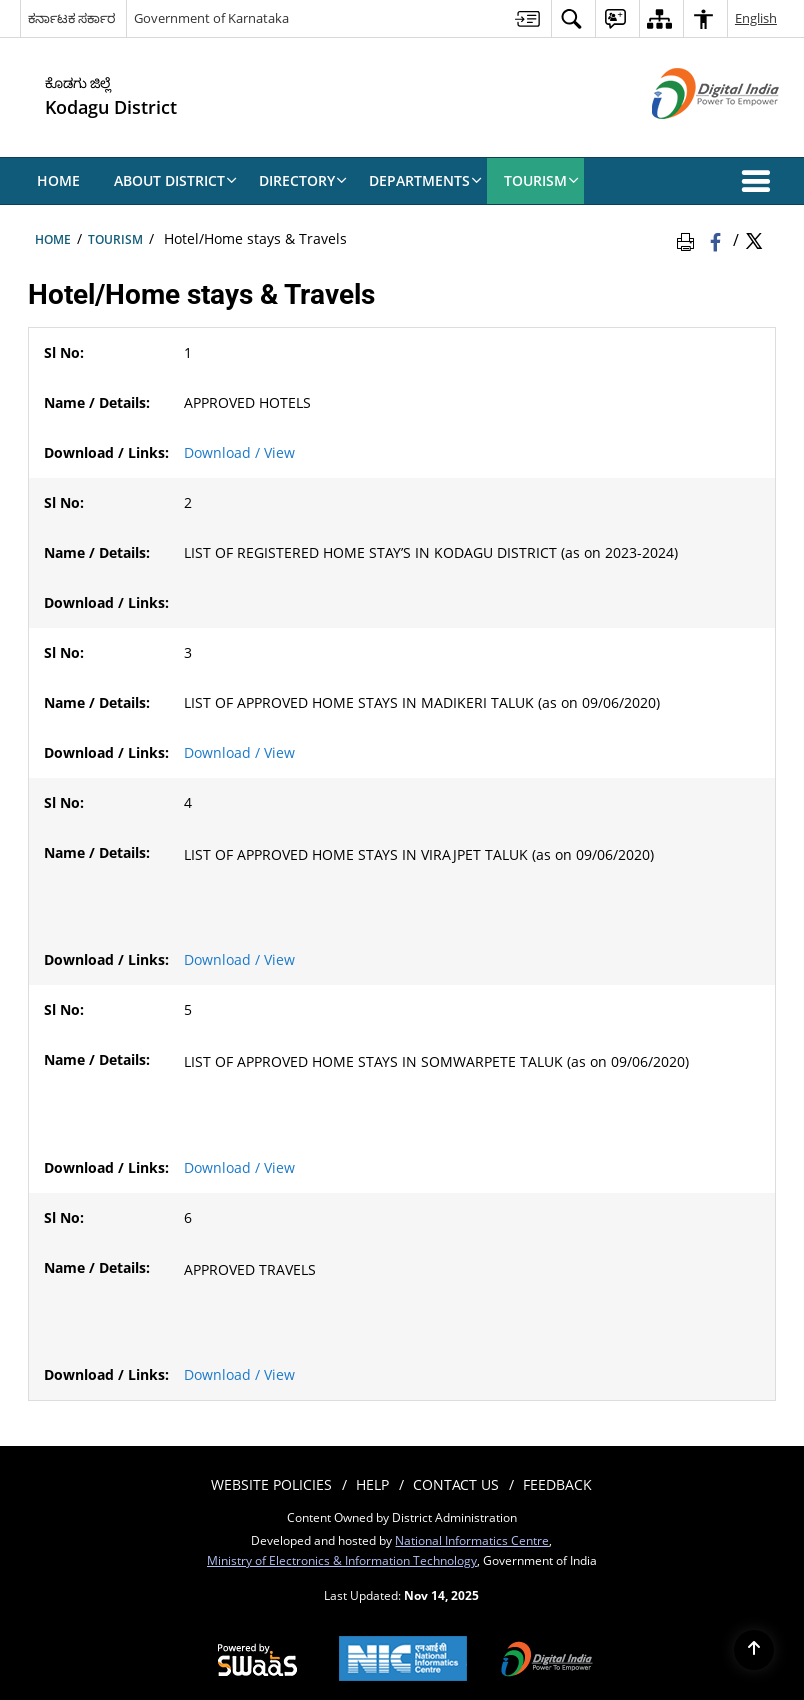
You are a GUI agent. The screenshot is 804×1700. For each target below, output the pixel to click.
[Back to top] (754, 1650)
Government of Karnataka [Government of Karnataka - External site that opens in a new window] (211, 18)
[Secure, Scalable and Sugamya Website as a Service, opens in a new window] (257, 1661)
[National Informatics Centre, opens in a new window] (403, 1660)
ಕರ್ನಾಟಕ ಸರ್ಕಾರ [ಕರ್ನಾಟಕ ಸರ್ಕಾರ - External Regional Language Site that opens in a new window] (71, 18)
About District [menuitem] (175, 180)
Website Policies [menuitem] (271, 1484)
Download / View (239, 452)
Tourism (115, 239)
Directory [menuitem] (303, 180)
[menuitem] (527, 18)
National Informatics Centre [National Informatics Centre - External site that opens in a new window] (472, 1540)
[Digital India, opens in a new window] (547, 1661)
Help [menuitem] (372, 1484)
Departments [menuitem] (425, 180)
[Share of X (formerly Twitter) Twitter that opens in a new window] (754, 239)
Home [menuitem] (58, 180)
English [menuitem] (756, 18)
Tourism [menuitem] (541, 180)
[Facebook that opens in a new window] (717, 239)
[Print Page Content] (689, 239)
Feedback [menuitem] (557, 1484)
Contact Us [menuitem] (456, 1484)
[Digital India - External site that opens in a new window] (690, 135)
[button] (760, 181)
